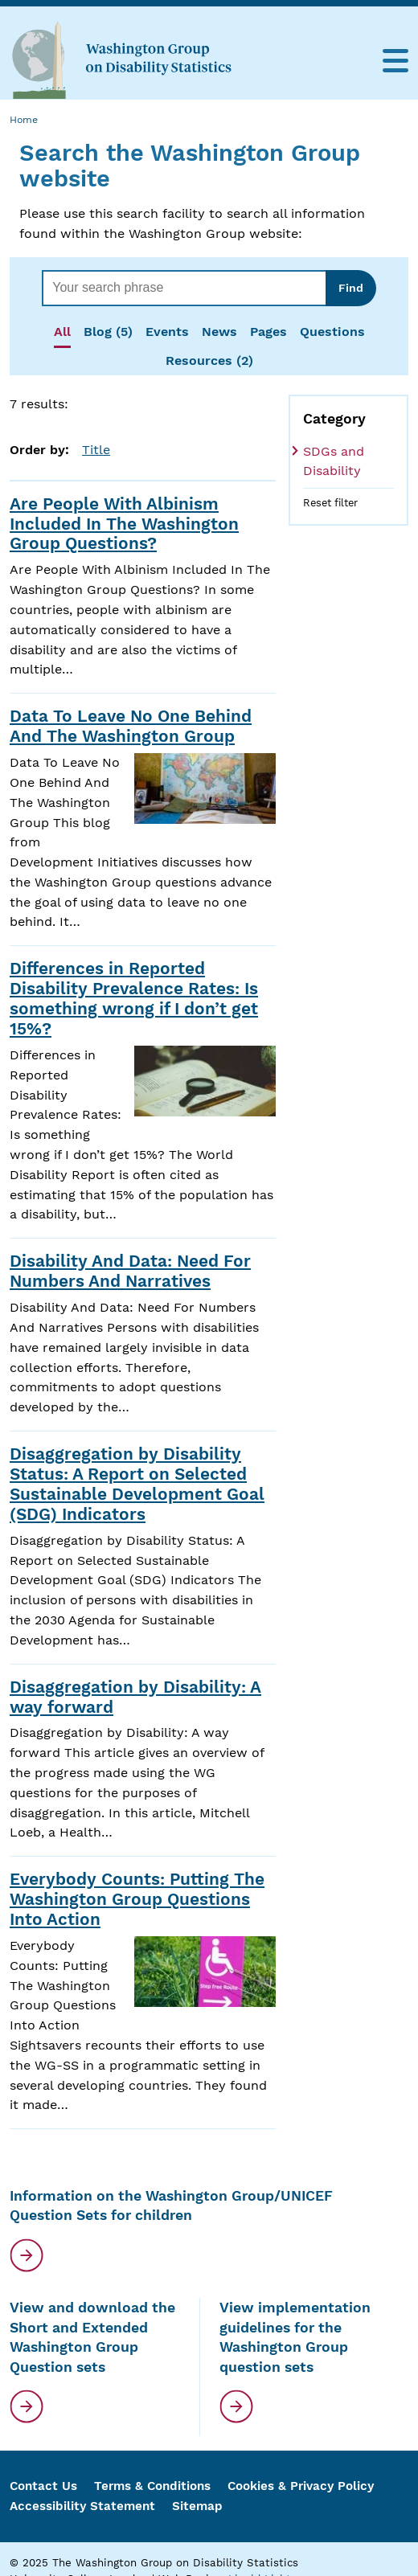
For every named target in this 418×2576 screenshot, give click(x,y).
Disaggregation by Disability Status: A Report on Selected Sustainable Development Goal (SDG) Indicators (137, 1484)
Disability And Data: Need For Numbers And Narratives (130, 1271)
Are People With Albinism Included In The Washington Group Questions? (124, 524)
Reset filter (330, 503)
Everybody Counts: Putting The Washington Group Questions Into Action (137, 1899)
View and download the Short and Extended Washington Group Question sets (92, 2337)
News (219, 331)
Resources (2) (209, 360)
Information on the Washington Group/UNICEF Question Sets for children (171, 2206)
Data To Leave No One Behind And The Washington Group (131, 726)
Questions (332, 331)
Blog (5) (108, 331)
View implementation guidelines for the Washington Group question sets (295, 2337)
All (62, 331)
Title (96, 449)
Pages (268, 331)
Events (167, 331)
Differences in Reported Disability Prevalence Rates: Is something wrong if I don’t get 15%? (134, 998)
